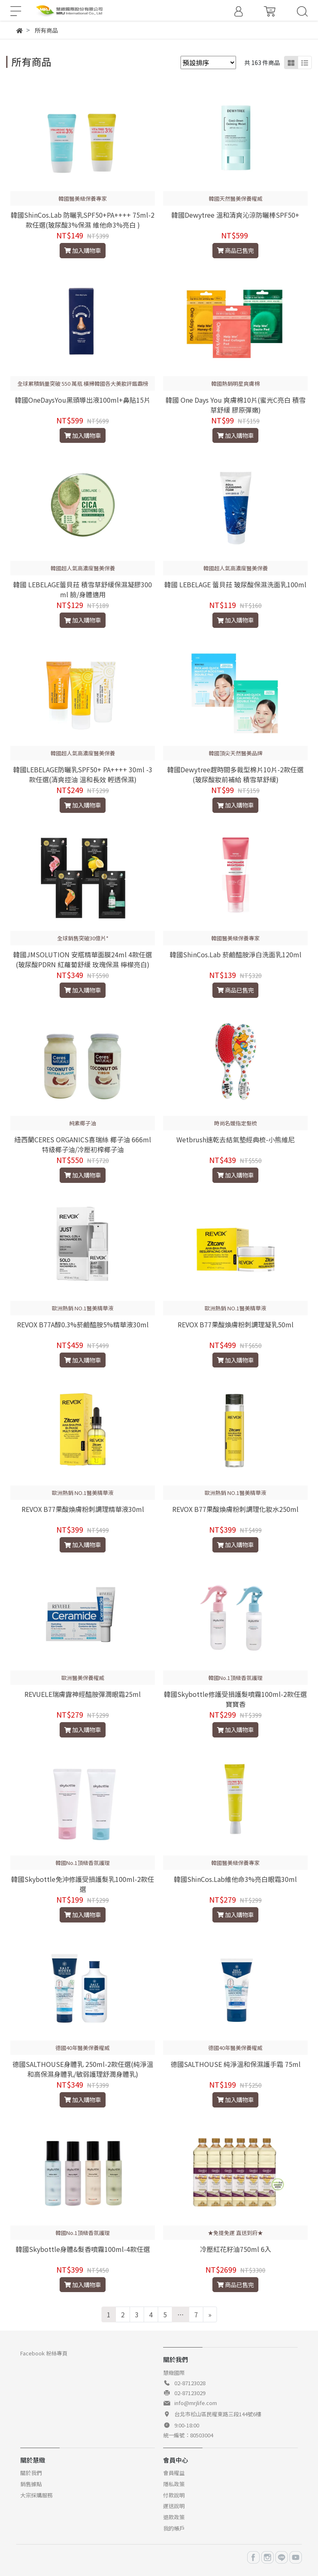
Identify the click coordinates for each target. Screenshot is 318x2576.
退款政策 (174, 2517)
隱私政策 (174, 2484)
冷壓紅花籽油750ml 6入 (235, 2249)
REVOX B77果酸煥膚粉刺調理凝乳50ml (236, 1324)
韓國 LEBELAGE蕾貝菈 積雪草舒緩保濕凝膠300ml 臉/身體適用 (82, 589)
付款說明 (174, 2495)
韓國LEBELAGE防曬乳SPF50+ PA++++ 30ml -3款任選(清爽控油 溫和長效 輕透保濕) (82, 774)
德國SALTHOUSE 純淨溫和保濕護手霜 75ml (236, 2064)
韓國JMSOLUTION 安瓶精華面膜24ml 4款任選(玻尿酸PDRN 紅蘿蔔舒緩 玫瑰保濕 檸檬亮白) (82, 959)
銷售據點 (31, 2484)
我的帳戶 (174, 2528)
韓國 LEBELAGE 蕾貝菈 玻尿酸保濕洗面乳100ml (235, 584)
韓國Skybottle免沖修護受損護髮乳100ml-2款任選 (82, 1884)
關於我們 (31, 2473)
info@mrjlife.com (195, 2403)
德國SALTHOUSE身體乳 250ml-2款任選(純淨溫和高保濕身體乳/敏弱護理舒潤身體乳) (82, 2069)
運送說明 (174, 2506)
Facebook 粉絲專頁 (43, 2353)
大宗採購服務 (36, 2495)
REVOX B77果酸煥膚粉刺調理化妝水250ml (235, 1509)
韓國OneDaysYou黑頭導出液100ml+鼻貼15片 (82, 400)
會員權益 (174, 2473)
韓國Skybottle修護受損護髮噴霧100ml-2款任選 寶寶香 (235, 1699)
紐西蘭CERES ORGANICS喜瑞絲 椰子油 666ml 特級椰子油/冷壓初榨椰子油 (82, 1144)
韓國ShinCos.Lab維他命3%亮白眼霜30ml (235, 1879)
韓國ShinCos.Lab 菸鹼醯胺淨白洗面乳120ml (235, 954)
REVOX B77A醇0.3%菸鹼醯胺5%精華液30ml (83, 1324)
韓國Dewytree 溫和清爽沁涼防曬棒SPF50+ (235, 215)
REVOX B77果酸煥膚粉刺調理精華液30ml (83, 1509)
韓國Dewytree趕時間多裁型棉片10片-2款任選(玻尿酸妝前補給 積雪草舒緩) (235, 774)
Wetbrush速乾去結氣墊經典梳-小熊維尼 (235, 1139)
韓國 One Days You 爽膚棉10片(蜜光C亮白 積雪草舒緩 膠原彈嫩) (236, 405)
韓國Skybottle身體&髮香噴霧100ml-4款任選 (83, 2249)
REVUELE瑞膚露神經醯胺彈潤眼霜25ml (82, 1694)
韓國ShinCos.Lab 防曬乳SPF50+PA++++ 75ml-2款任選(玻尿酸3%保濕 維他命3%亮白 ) (82, 220)
